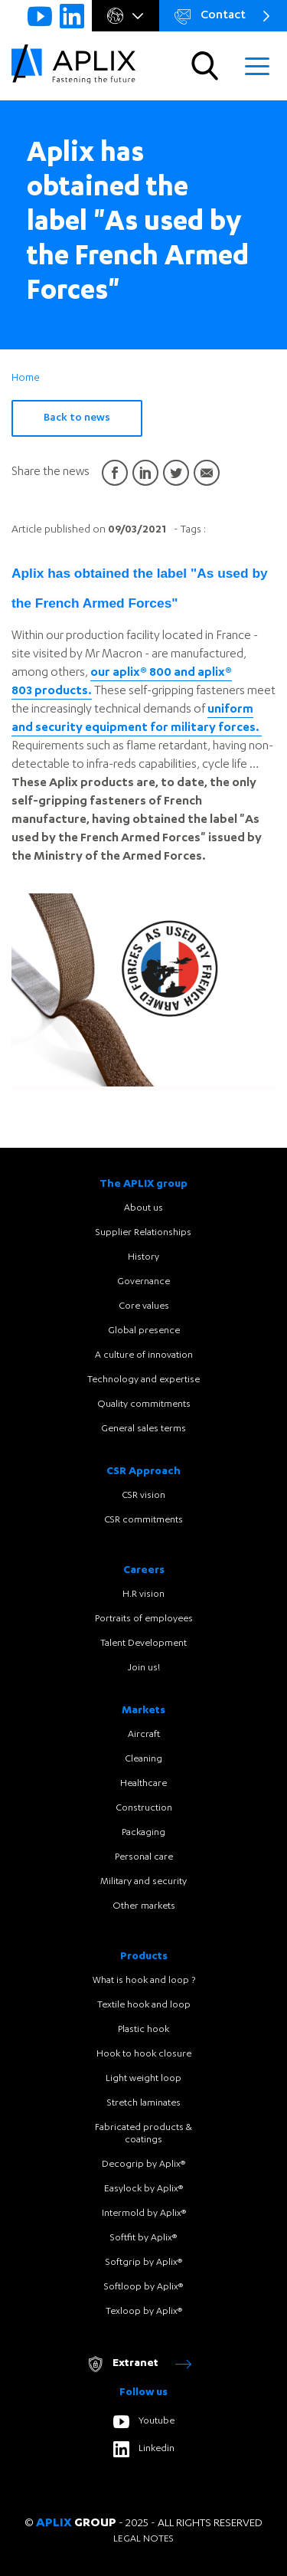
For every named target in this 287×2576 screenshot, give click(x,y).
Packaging (143, 1832)
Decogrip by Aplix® (143, 2164)
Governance (143, 1282)
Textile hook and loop (144, 2005)
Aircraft (144, 1734)
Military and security (143, 1881)
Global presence (144, 1331)
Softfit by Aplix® (143, 2238)
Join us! (144, 1668)
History (143, 1257)
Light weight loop (143, 2078)
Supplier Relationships (143, 1232)
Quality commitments (144, 1404)
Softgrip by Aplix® (144, 2262)
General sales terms (143, 1429)
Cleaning (143, 1759)
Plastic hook (143, 2029)
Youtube (143, 2422)
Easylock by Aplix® (143, 2189)
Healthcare (143, 1783)
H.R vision (143, 1594)
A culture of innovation (144, 1355)
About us (143, 1208)
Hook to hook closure (143, 2054)
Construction (144, 1808)
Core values (144, 1306)
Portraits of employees (144, 1619)
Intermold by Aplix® (144, 2213)
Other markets (144, 1906)
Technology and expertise (143, 1380)
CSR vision (143, 1495)
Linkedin (143, 2449)
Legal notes (143, 2539)
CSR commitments (143, 1520)
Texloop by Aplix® (144, 2311)
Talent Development (143, 1643)
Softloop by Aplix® (143, 2287)
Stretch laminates (144, 2103)
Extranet (139, 2364)
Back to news (77, 418)
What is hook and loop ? (144, 1980)
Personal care (144, 1857)
